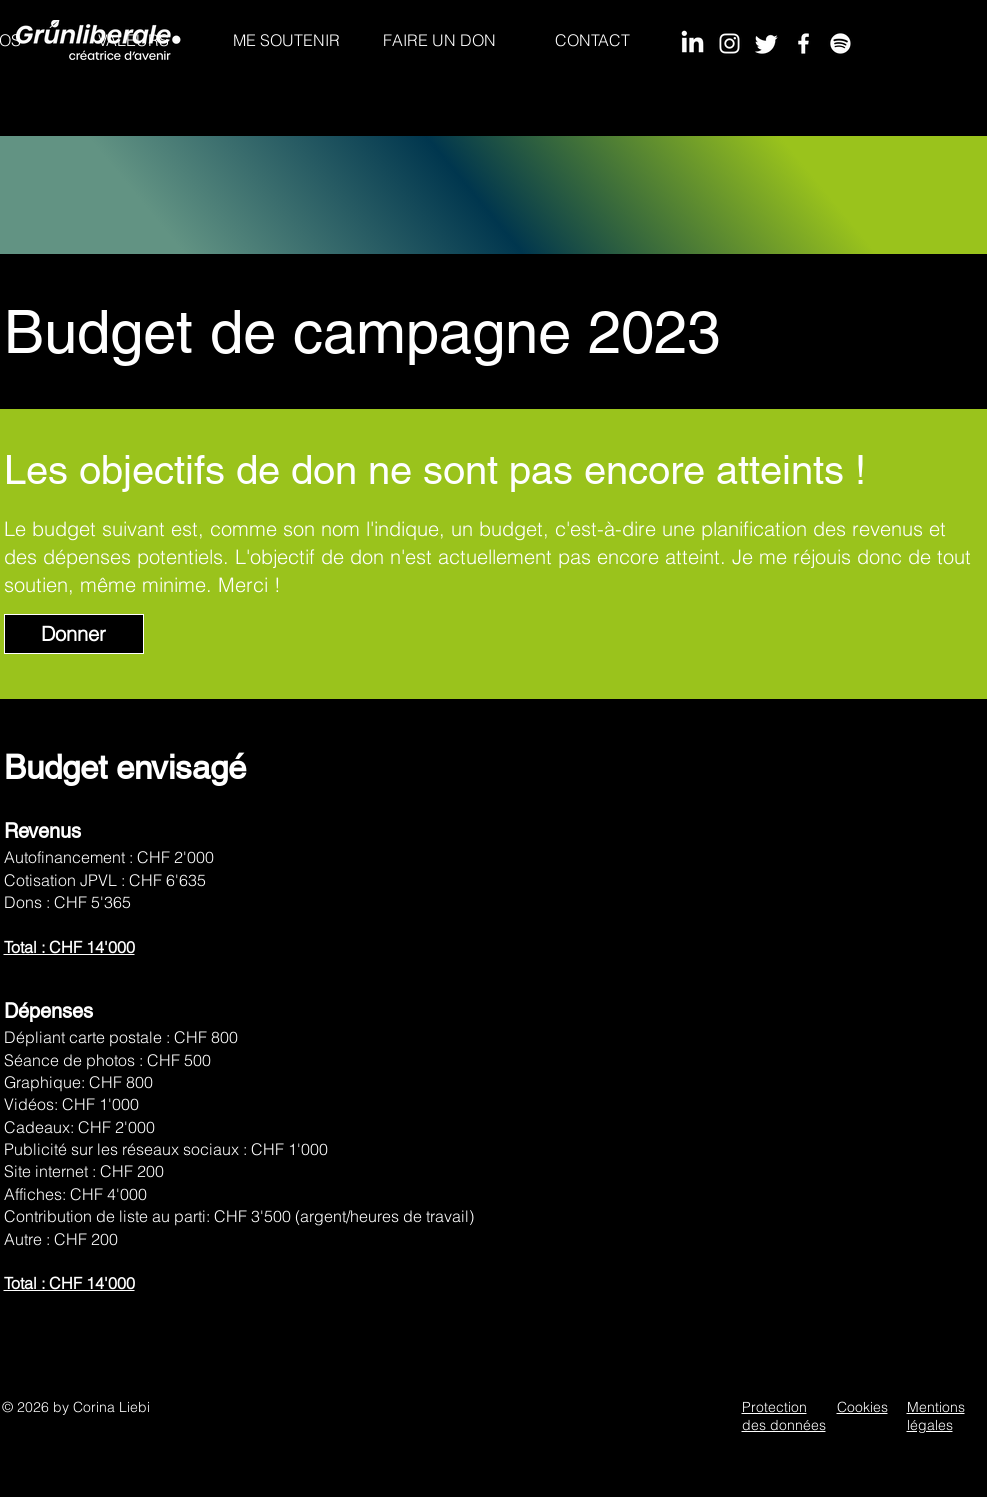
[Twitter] (766, 43)
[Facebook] (803, 43)
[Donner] (74, 634)
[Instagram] (729, 43)
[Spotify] (840, 43)
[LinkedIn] (692, 43)
